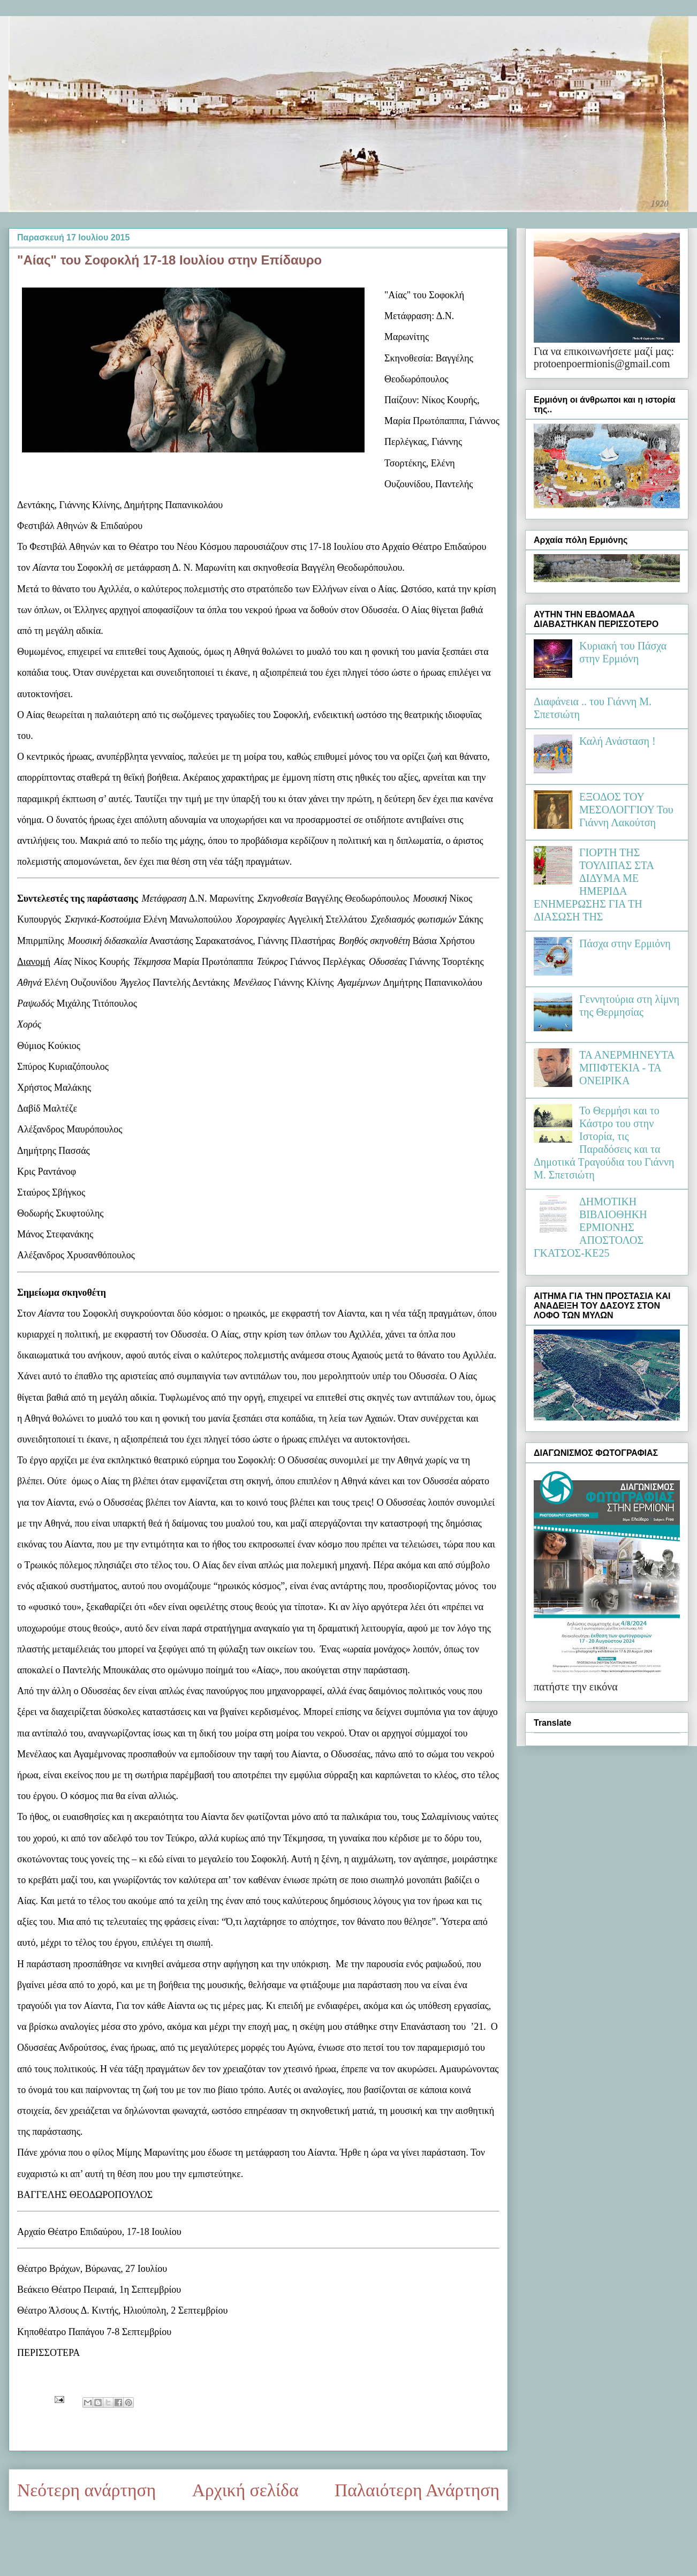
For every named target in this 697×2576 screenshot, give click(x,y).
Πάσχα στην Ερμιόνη (625, 943)
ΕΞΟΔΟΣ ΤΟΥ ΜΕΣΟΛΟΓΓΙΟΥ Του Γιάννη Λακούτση (626, 809)
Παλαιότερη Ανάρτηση (417, 2490)
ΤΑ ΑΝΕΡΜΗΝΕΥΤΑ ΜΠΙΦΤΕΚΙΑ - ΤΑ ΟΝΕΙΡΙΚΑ (626, 1067)
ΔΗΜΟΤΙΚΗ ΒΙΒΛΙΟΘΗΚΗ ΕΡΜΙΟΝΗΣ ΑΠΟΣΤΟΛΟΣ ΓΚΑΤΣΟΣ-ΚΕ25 (590, 1227)
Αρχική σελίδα (245, 2490)
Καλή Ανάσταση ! (617, 741)
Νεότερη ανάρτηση (86, 2490)
